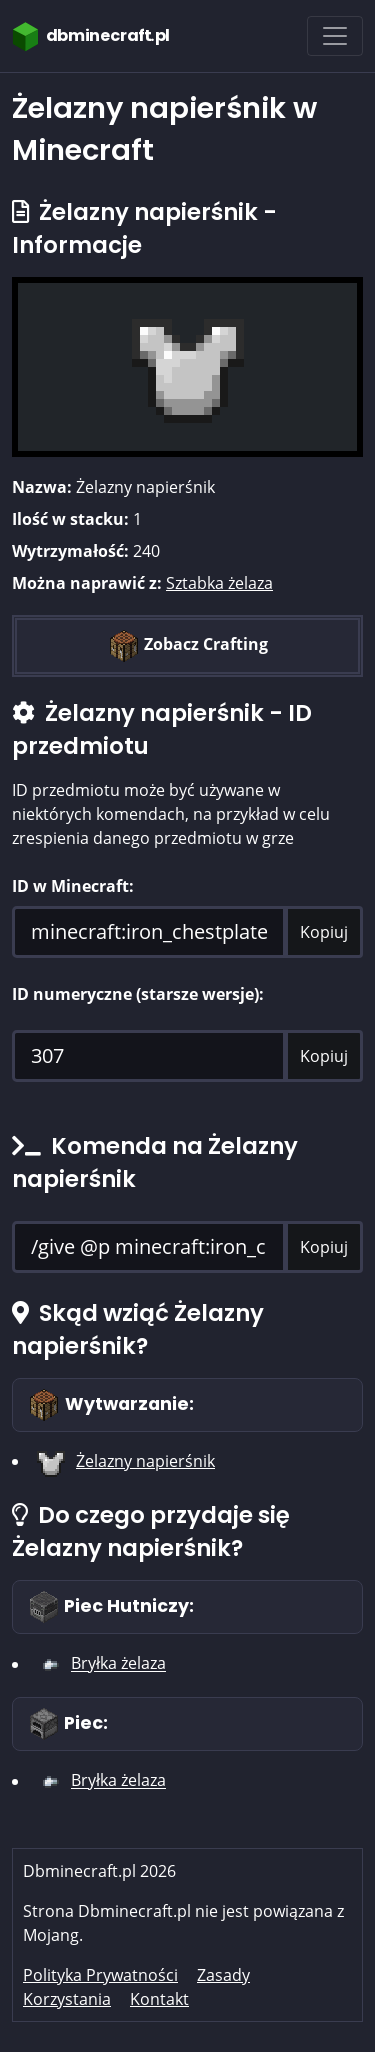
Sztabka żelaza (219, 583)
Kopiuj (324, 932)
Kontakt (159, 1999)
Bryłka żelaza (118, 1664)
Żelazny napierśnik (145, 1461)
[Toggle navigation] (335, 36)
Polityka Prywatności (100, 1975)
